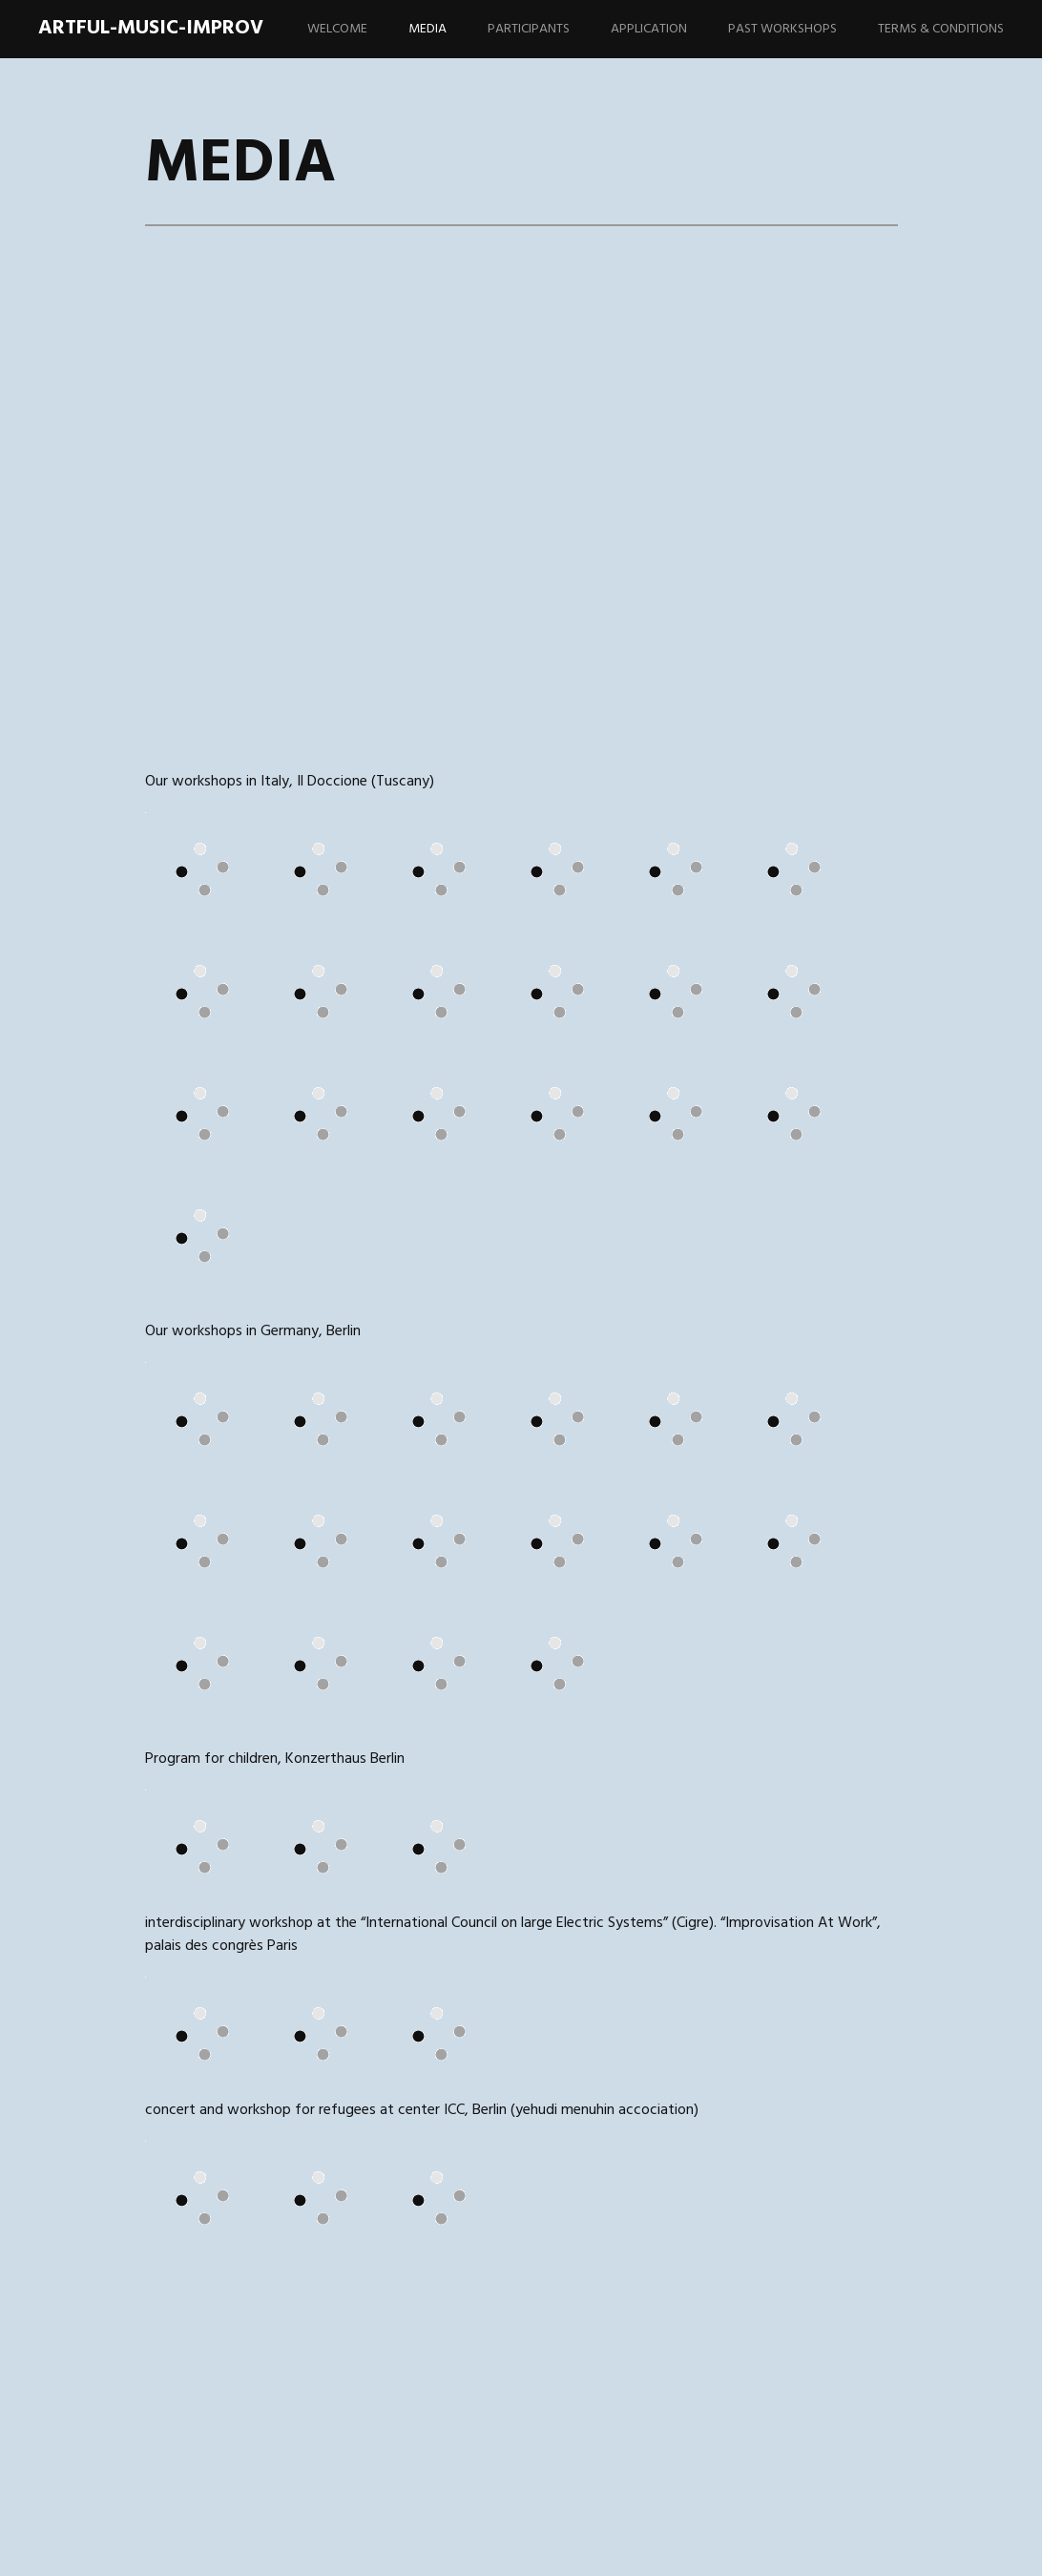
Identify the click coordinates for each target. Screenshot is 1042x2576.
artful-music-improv (150, 28)
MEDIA (427, 29)
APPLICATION (649, 29)
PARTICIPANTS (529, 29)
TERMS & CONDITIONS (941, 29)
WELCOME (337, 29)
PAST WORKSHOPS (782, 29)
